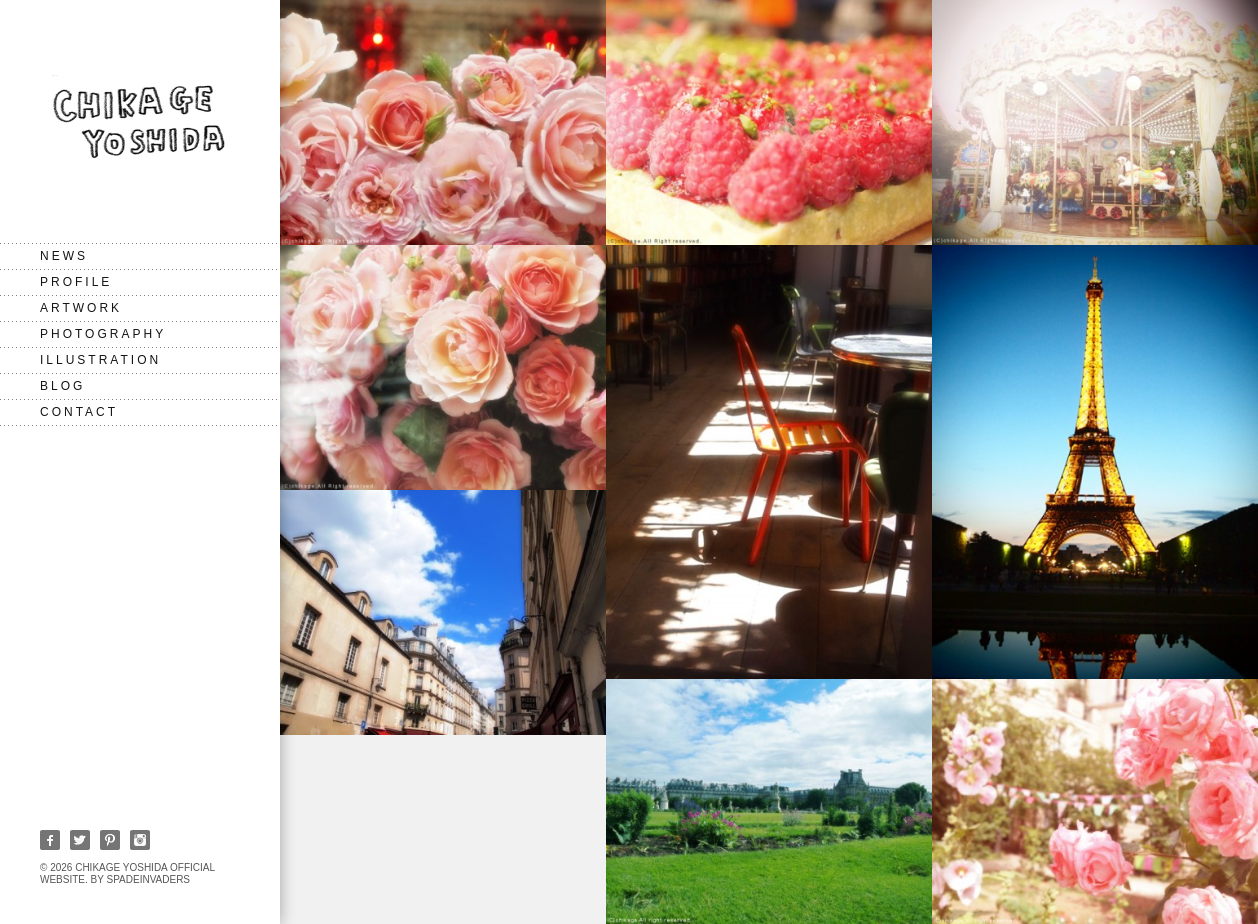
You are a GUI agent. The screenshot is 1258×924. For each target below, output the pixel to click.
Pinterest (110, 840)
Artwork (81, 308)
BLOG (62, 386)
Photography (103, 334)
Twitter (80, 840)
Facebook (50, 840)
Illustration (100, 360)
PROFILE (76, 282)
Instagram (140, 840)
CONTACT (79, 412)
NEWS (64, 256)
